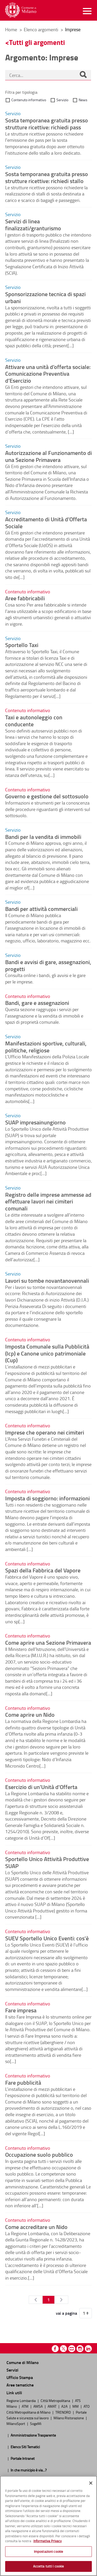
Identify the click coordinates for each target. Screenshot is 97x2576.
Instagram (80, 2348)
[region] (48, 2526)
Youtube (71, 2348)
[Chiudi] (90, 2483)
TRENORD (63, 2412)
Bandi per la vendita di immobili (43, 836)
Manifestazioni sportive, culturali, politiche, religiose (45, 1046)
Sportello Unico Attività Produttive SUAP (47, 1862)
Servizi (12, 2370)
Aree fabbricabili (25, 598)
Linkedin (88, 2348)
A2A (64, 2406)
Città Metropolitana (56, 2400)
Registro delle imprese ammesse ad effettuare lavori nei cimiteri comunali (48, 1201)
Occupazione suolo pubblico (39, 2154)
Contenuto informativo (28, 99)
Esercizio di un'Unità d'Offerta (41, 1787)
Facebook (55, 2348)
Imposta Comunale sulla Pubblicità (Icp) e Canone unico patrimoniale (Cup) (47, 1353)
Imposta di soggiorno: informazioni (47, 1498)
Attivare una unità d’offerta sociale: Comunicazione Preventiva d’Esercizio (48, 374)
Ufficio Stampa (19, 2377)
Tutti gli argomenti (37, 42)
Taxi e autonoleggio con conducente (33, 720)
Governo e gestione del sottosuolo (46, 796)
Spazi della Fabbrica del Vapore (42, 1570)
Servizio (62, 99)
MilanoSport (16, 2423)
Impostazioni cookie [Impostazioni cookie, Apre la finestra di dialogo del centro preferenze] (48, 2551)
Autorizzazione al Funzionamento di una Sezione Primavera (48, 456)
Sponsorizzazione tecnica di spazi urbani (45, 297)
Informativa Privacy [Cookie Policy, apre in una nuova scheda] (47, 2541)
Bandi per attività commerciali (41, 908)
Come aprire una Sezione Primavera (48, 1642)
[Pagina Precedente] (35, 2300)
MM (75, 2406)
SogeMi (35, 2423)
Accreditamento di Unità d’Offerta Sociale (46, 522)
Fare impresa (20, 2010)
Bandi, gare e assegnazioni (37, 1002)
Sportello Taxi (21, 645)
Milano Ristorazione (69, 2417)
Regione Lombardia (21, 2400)
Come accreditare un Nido (36, 2227)
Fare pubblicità (23, 2082)
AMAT (52, 2406)
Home (11, 29)
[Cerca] (83, 75)
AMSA (38, 2406)
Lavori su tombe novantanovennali (47, 1280)
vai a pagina (66, 2313)
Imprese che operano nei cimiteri (44, 1432)
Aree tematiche (20, 2385)
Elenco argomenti (41, 29)
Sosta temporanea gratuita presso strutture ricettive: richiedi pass (46, 123)
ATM (25, 2406)
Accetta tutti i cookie (48, 2566)
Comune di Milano (22, 2362)
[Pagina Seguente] (61, 2300)
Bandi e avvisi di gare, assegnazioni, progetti (48, 965)
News (83, 99)
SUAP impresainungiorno (35, 1122)
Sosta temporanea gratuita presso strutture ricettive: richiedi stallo (46, 177)
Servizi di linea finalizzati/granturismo (33, 224)
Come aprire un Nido (30, 1714)
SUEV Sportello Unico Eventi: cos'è (47, 1938)
